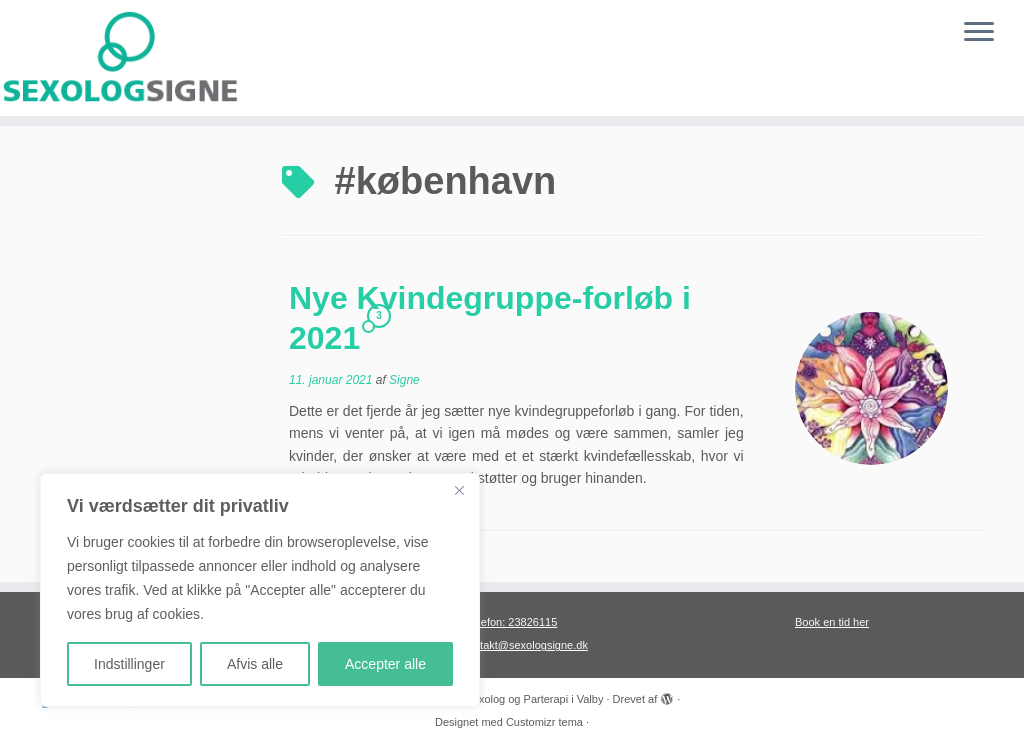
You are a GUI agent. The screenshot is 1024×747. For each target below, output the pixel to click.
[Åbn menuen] (979, 33)
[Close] (459, 490)
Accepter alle (385, 664)
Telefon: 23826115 (512, 622)
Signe (404, 380)
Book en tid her (832, 622)
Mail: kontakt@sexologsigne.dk (512, 645)
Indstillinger (129, 664)
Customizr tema (544, 722)
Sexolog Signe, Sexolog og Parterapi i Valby (495, 699)
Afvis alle (255, 664)
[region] (260, 590)
